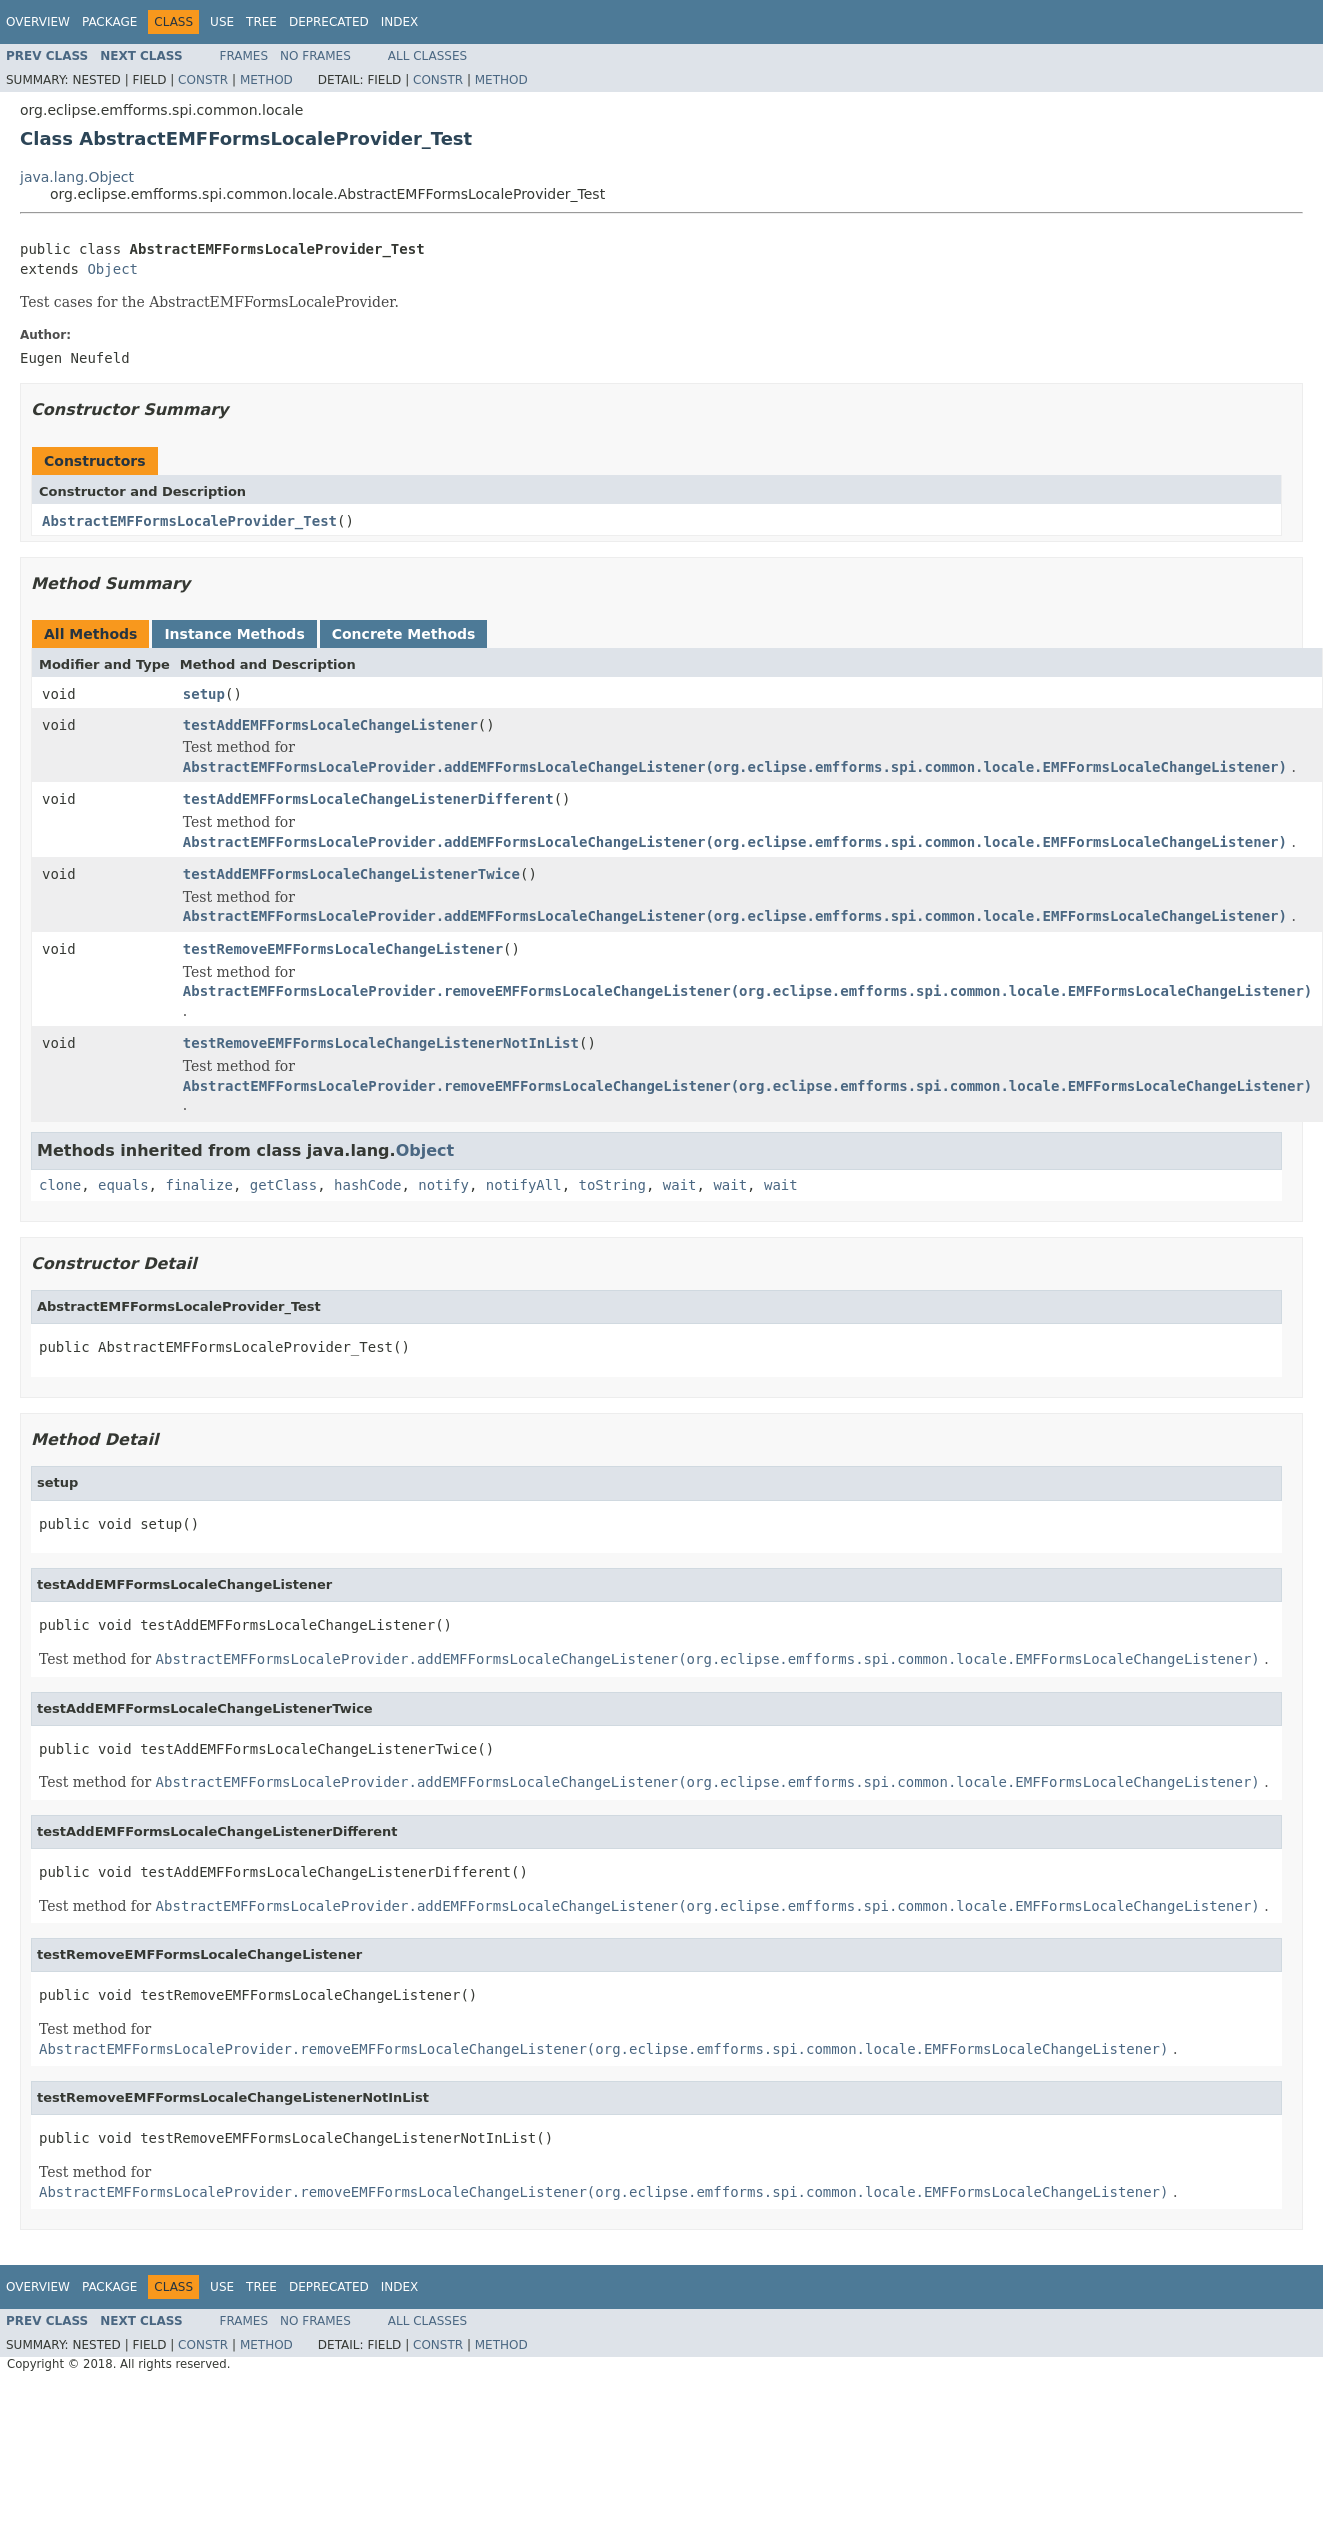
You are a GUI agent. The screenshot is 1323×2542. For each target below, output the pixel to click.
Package (109, 22)
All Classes (427, 56)
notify (443, 1185)
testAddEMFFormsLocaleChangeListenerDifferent (368, 799)
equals (123, 1185)
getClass (283, 1185)
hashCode (367, 1185)
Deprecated (329, 22)
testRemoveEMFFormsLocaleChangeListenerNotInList (381, 1043)
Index (400, 22)
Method (266, 80)
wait (680, 1185)
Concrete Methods (404, 634)
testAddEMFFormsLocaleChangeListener (330, 725)
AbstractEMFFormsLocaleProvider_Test (189, 521)
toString (612, 1185)
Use (222, 22)
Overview (38, 22)
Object (112, 269)
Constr (203, 80)
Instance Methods (234, 634)
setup (204, 694)
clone (60, 1185)
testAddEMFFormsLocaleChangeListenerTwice (351, 874)
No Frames (315, 56)
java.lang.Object (77, 177)
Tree (261, 22)
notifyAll (524, 1185)
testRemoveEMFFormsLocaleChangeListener (343, 949)
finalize (198, 1185)
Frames (244, 56)
